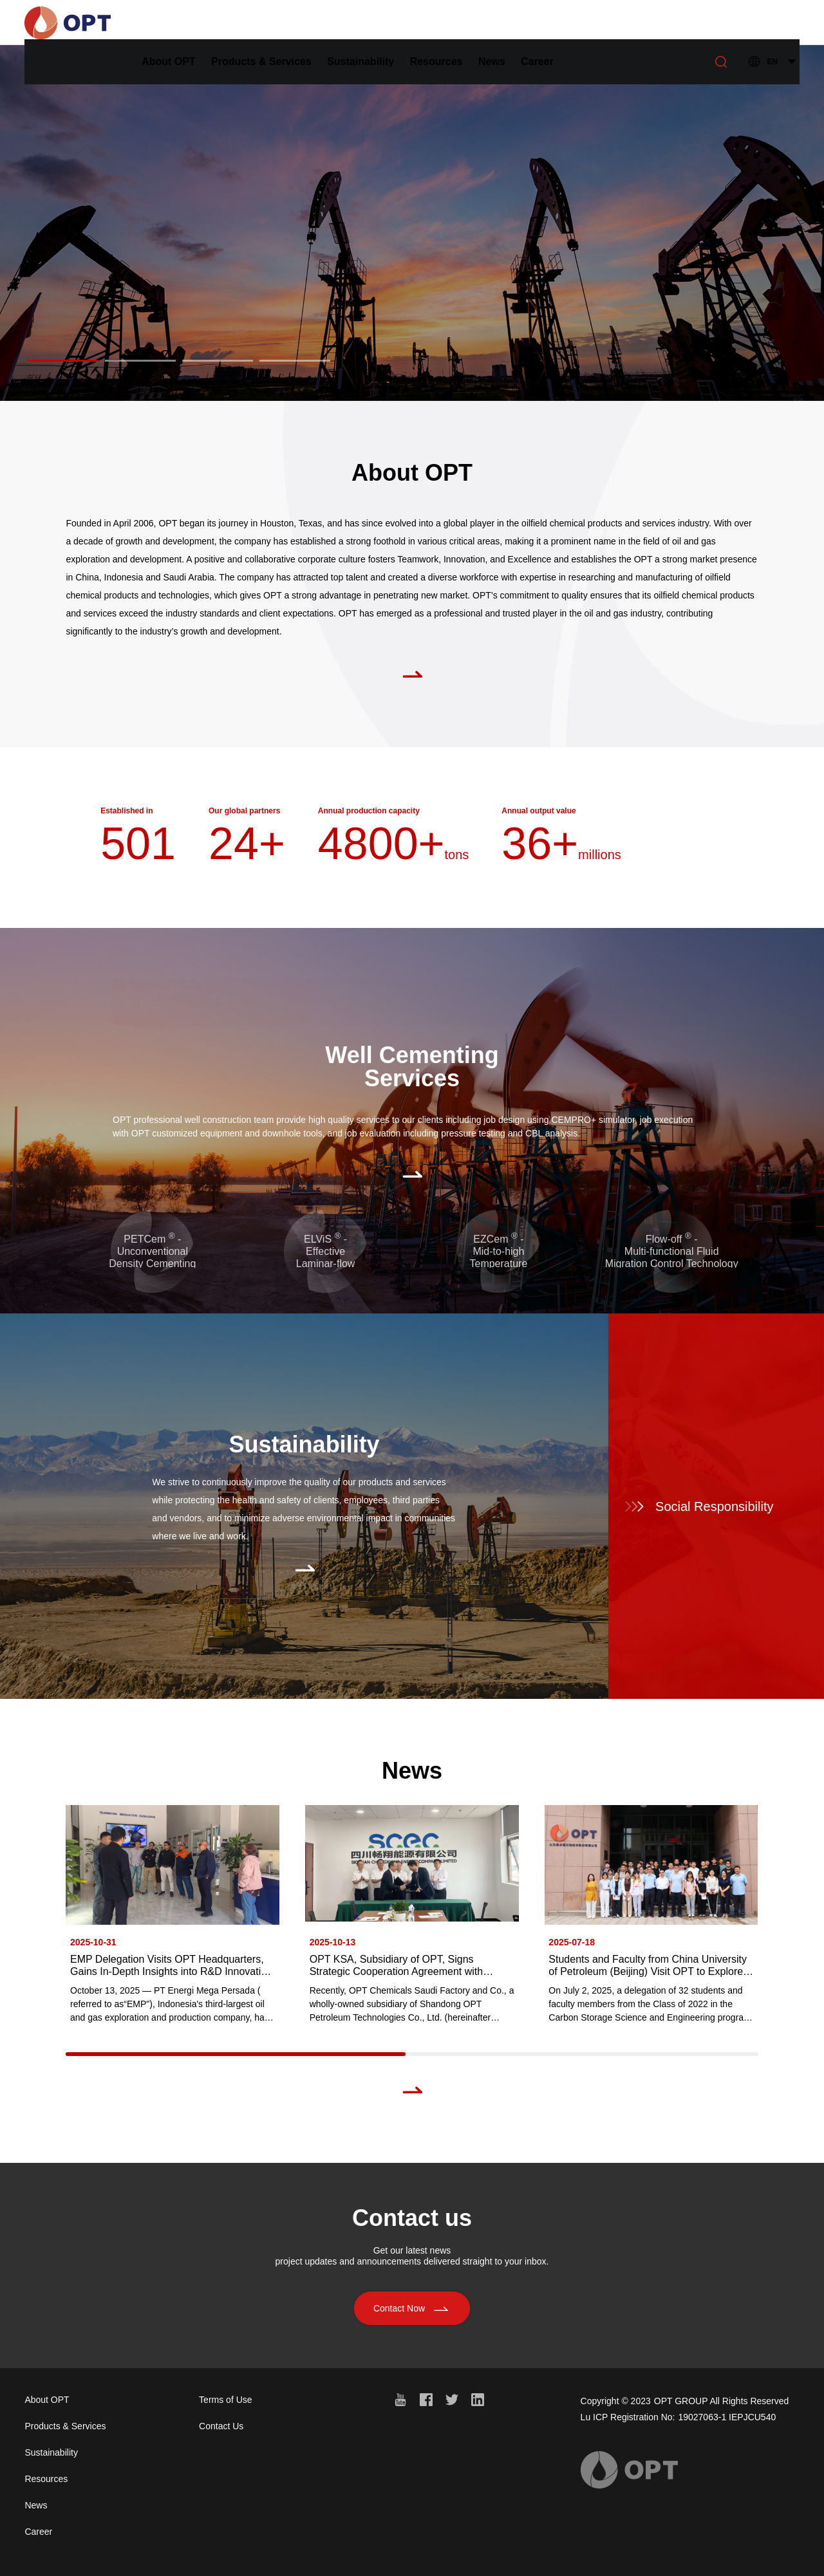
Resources (488, 22)
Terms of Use (225, 2400)
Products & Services (313, 22)
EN (772, 22)
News (543, 22)
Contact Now (412, 2321)
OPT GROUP (681, 2401)
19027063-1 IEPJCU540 (727, 2417)
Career (588, 22)
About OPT (220, 22)
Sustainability (412, 22)
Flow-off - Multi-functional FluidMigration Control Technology (671, 1251)
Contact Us (221, 2426)
